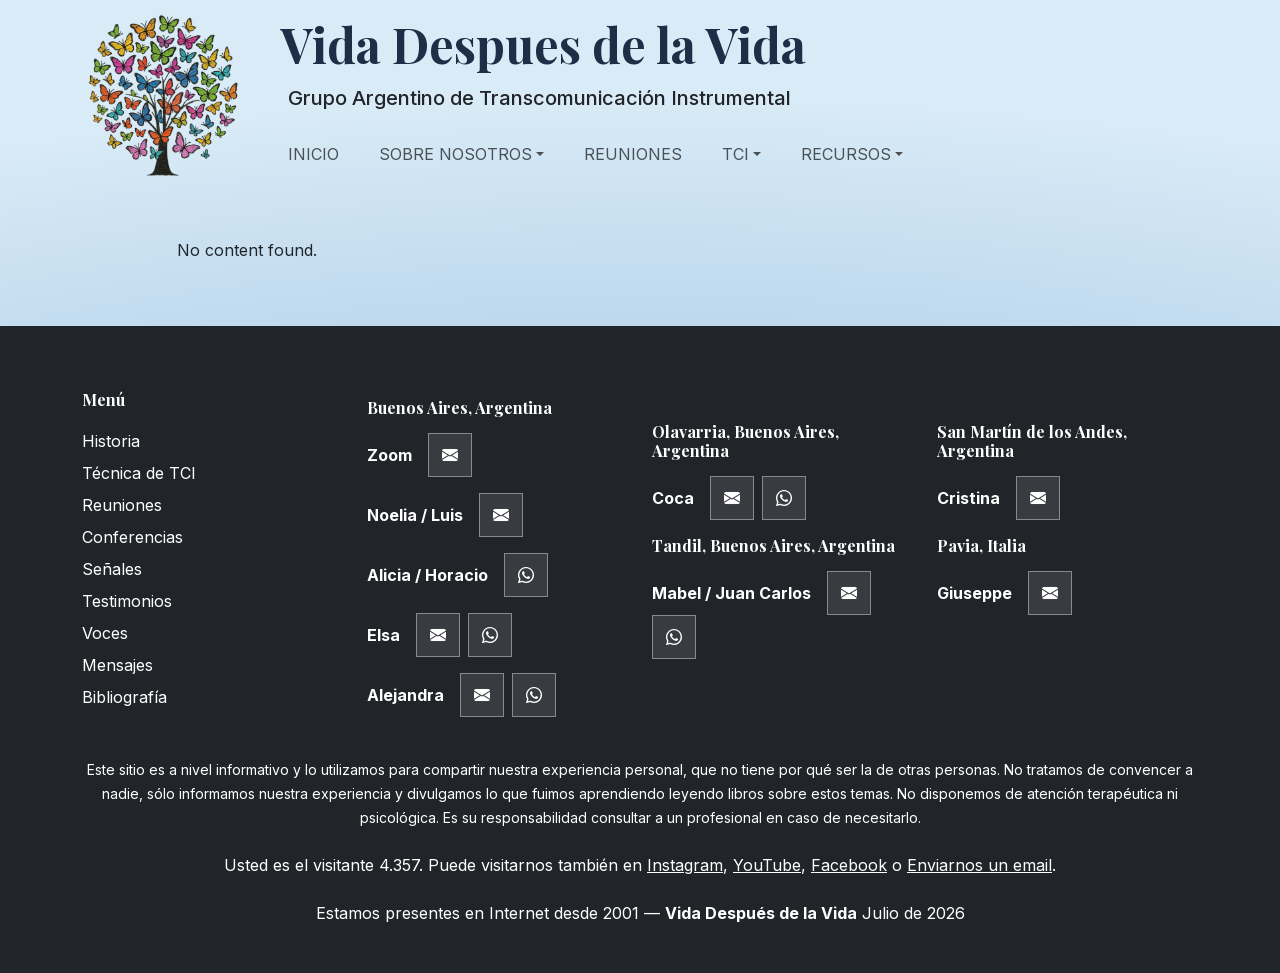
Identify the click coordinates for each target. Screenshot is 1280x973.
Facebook (849, 865)
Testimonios (127, 601)
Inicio (313, 154)
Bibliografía (124, 697)
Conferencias (132, 537)
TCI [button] (735, 154)
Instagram (685, 865)
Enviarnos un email (979, 865)
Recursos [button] (846, 154)
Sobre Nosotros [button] (455, 154)
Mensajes (117, 665)
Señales (112, 569)
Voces (105, 633)
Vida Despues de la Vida (543, 45)
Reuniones (633, 154)
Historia (111, 441)
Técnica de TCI (139, 473)
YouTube (767, 865)
